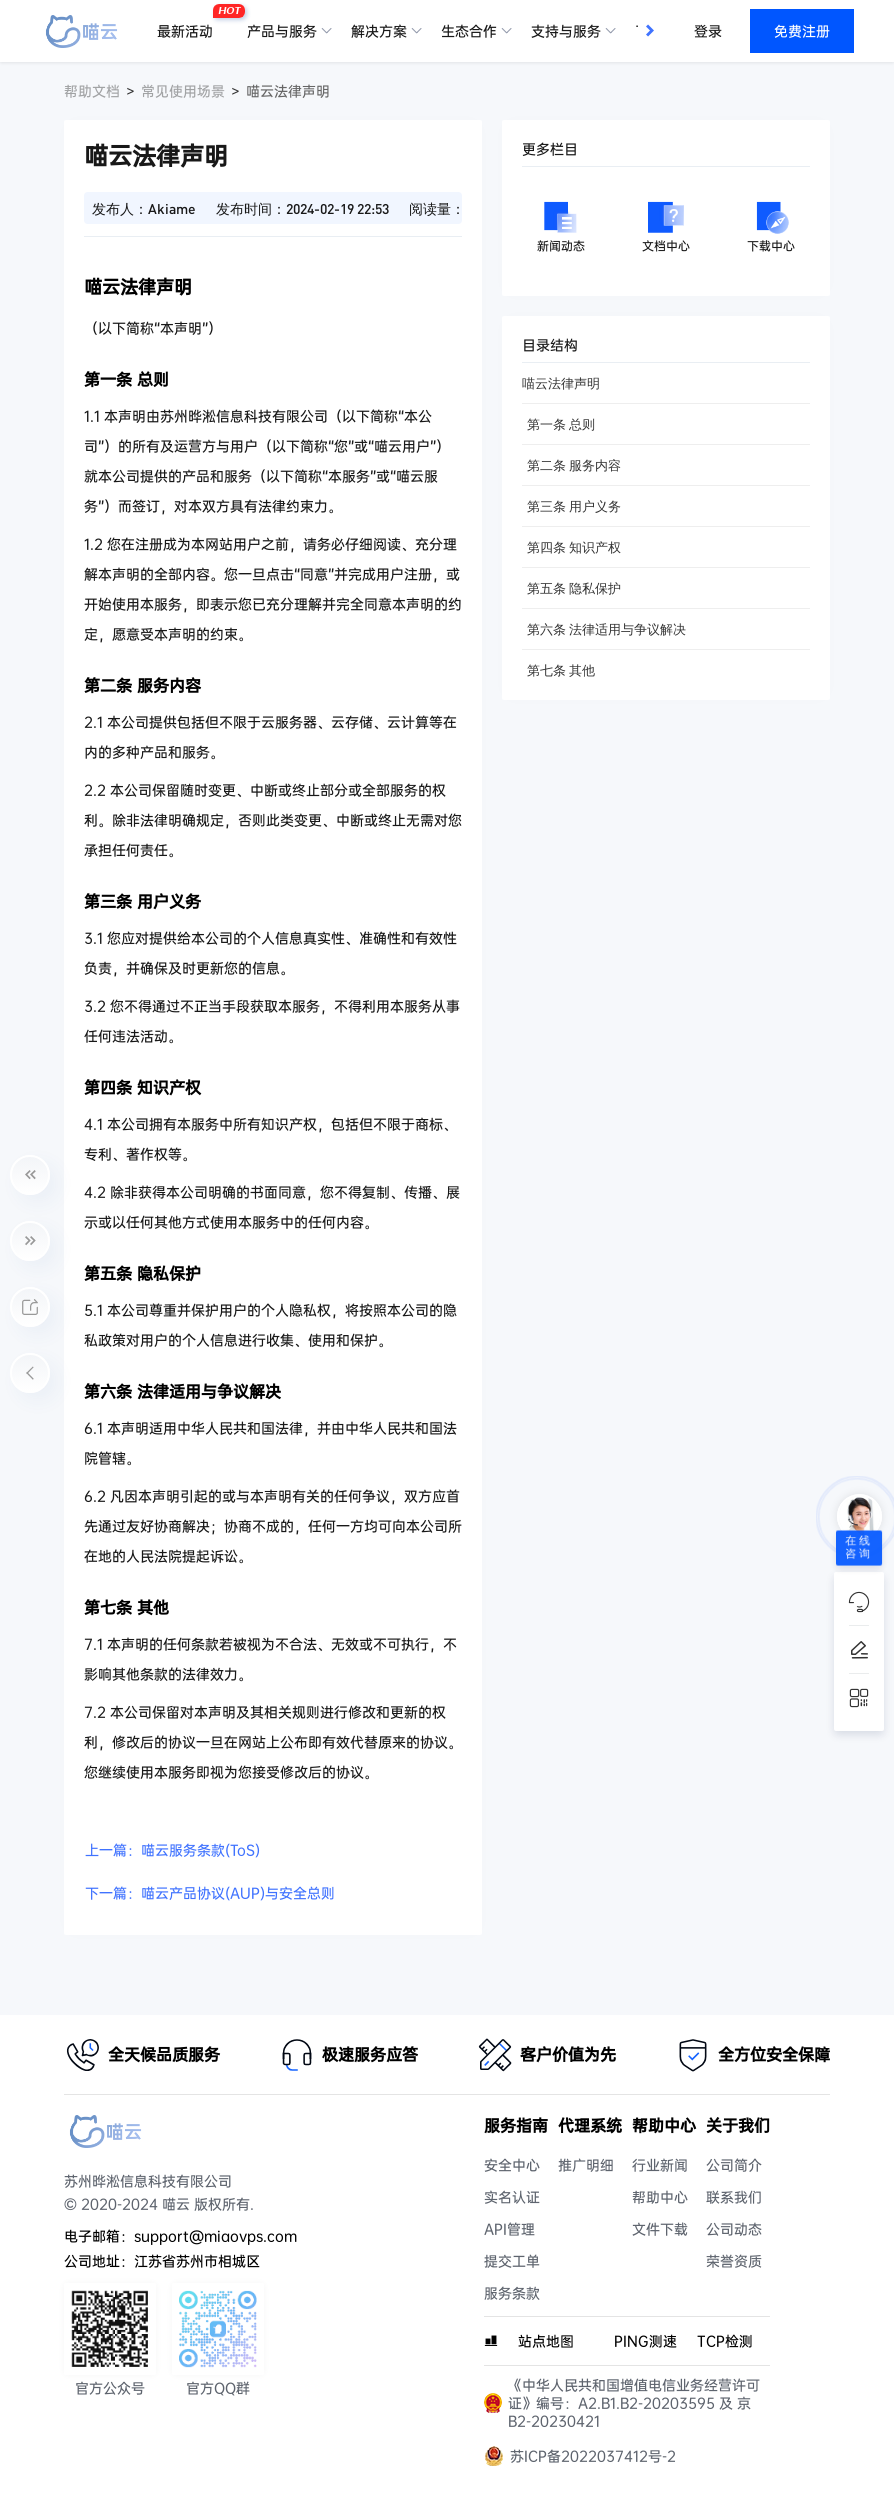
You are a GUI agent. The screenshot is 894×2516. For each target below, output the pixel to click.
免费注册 (802, 31)
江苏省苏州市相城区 (197, 2261)
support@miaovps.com (215, 2236)
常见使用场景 (183, 91)
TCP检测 (725, 2341)
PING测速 (645, 2341)
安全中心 (512, 2165)
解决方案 (379, 31)
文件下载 (660, 2229)
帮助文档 (92, 91)
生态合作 (469, 31)
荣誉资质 (734, 2261)
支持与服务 (566, 31)
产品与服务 (282, 31)
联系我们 (734, 2197)
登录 (708, 31)
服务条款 (512, 2293)
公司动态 (734, 2229)
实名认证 (512, 2197)
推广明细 (586, 2165)
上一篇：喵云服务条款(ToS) (172, 1850)
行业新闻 (660, 2165)
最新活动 (190, 23)
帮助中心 (660, 2197)
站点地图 (546, 2341)
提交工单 (512, 2261)
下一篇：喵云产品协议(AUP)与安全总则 (210, 1893)
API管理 (509, 2229)
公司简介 (734, 2165)
